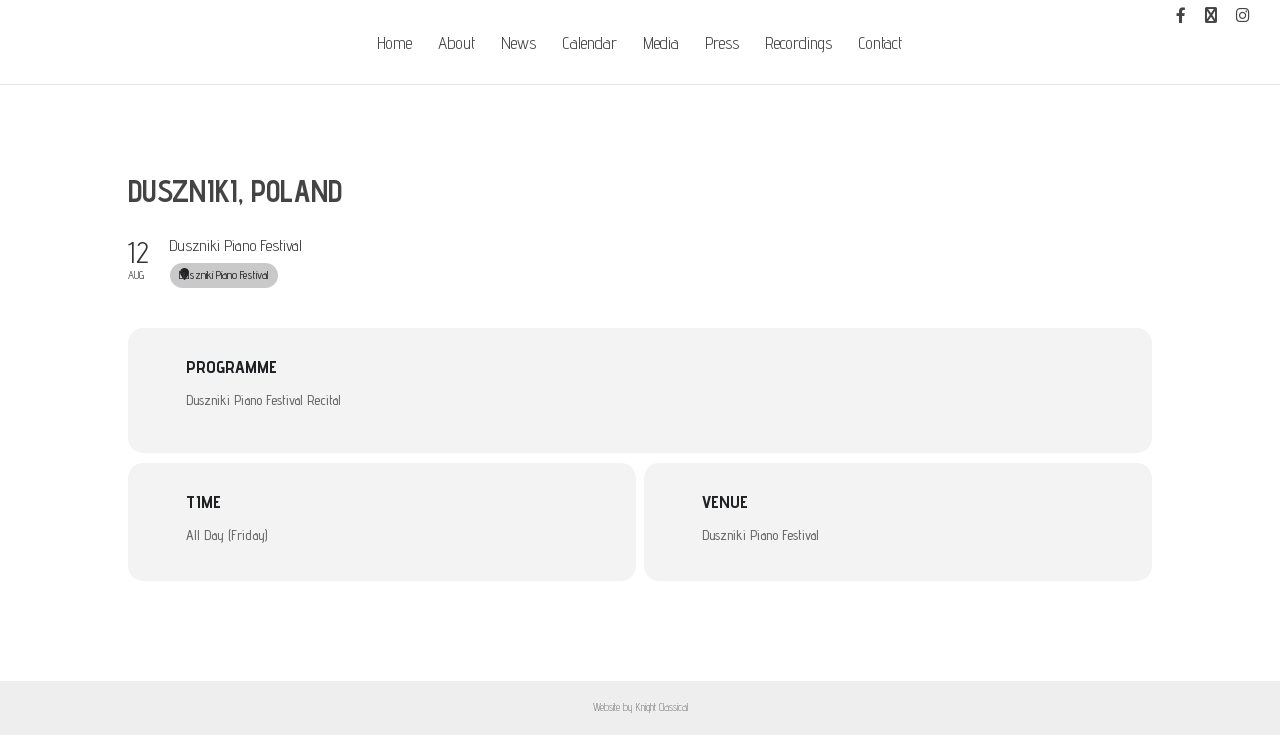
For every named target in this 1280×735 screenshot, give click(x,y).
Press (722, 44)
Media (661, 44)
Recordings (798, 44)
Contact (880, 44)
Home (394, 44)
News (518, 44)
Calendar (589, 44)
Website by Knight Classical (640, 707)
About (456, 44)
